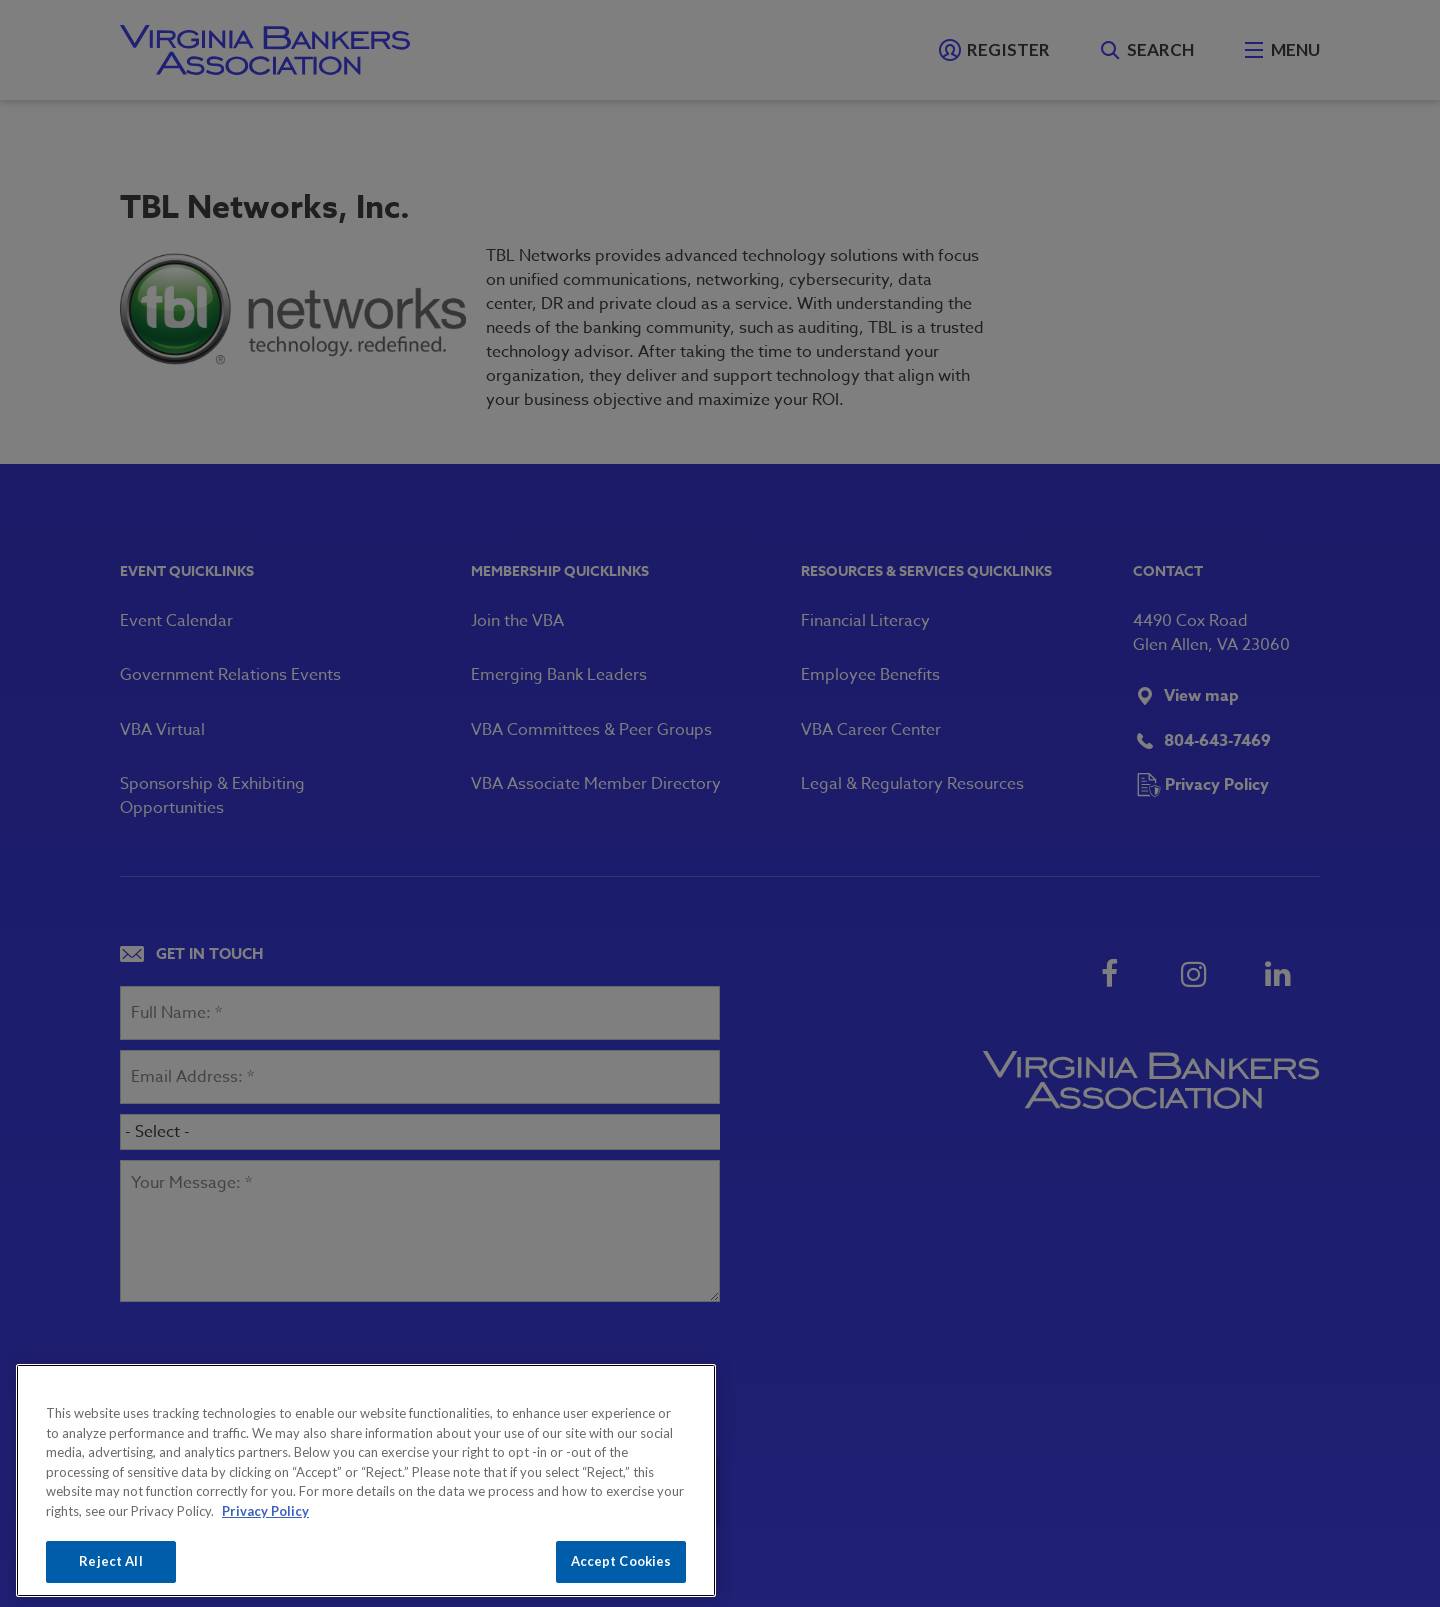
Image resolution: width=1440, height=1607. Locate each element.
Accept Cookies (621, 1561)
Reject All (110, 1561)
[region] (366, 1480)
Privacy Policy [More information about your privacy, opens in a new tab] (265, 1511)
